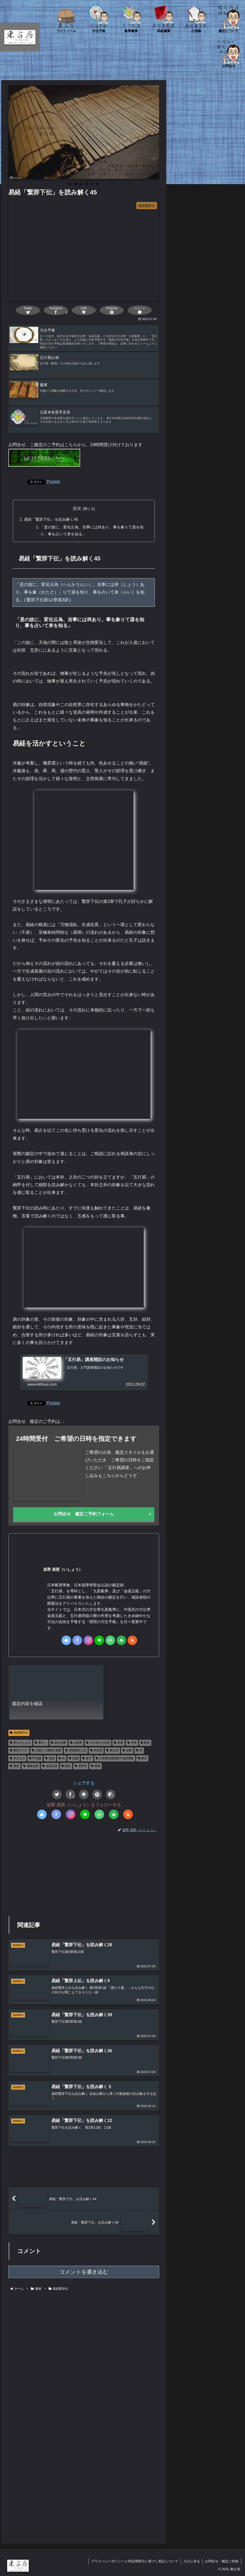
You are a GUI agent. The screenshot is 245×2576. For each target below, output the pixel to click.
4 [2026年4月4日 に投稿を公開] (225, 1147)
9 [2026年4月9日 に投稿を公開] (207, 1155)
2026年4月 (190, 1231)
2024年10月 (191, 1504)
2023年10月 (191, 1686)
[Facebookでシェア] (56, 321)
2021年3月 (190, 2158)
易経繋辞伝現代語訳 (204, 1065)
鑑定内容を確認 (195, 739)
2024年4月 (190, 1595)
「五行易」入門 (195, 480)
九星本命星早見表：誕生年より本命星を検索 (208, 832)
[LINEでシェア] (84, 321)
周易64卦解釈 (193, 632)
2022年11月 (191, 1854)
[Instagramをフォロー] (88, 1651)
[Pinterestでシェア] (112, 321)
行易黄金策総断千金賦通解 (115, 1769)
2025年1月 (190, 1459)
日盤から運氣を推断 (46, 1761)
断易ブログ (19, 1761)
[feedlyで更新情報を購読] (121, 1651)
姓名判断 (58, 1754)
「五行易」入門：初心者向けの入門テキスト (208, 916)
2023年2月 (190, 1808)
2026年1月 (190, 1276)
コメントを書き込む (83, 2283)
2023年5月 (190, 1762)
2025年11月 (191, 1307)
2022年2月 (190, 1990)
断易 (145, 1754)
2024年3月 (190, 1610)
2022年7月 (190, 1914)
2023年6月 (190, 1747)
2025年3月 (190, 1428)
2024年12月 (191, 1474)
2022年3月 (190, 1975)
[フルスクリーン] (233, 140)
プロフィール (193, 759)
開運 (95, 1777)
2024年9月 (190, 1519)
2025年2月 (190, 1443)
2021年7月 (190, 2097)
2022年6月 (190, 1930)
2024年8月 (190, 1535)
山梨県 (76, 1754)
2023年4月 (190, 1778)
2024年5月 (190, 1580)
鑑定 (66, 1777)
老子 (87, 1769)
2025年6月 (190, 1383)
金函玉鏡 (49, 1777)
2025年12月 (191, 1291)
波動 (127, 1761)
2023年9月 (190, 1702)
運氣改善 (30, 1777)
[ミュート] (226, 140)
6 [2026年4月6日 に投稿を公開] (179, 1155)
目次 (77, 519)
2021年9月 (190, 2066)
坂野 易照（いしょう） (63, 1581)
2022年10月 (191, 1869)
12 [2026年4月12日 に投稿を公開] (235, 1155)
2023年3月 (190, 1793)
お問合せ (188, 1110)
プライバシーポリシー (201, 587)
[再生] (180, 140)
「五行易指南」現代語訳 (204, 495)
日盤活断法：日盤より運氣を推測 (208, 809)
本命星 (96, 1761)
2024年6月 (190, 1565)
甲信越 (35, 1769)
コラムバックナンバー (201, 557)
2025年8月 (190, 1352)
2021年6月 (190, 2112)
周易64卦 (194, 1034)
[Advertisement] (83, 1885)
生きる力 (17, 1769)
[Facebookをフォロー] (77, 1651)
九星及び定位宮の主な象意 (208, 878)
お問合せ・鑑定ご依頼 (222, 2561)
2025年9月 (190, 1337)
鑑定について (193, 1095)
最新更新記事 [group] (197, 161)
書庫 (184, 708)
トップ (186, 572)
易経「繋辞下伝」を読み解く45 (51, 530)
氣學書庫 (191, 790)
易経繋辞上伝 (75, 1761)
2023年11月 (191, 1671)
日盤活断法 (191, 678)
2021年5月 (190, 2127)
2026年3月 (190, 1246)
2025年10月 (191, 1322)
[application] (207, 126)
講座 (14, 1777)
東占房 (112, 1761)
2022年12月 (191, 1838)
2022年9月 (190, 1884)
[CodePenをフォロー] (110, 1651)
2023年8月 (190, 1717)
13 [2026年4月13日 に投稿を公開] (179, 1163)
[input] (207, 364)
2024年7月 (190, 1550)
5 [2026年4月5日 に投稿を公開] (235, 1147)
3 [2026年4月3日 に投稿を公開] (216, 1147)
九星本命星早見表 (197, 602)
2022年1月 (190, 2006)
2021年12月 (191, 2021)
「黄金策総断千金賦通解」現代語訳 (206, 538)
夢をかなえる (20, 1754)
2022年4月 (190, 1960)
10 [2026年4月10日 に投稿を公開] (216, 1155)
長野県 (81, 1777)
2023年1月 (190, 1823)
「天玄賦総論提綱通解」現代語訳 (206, 514)
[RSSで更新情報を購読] (132, 1651)
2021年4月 (190, 2142)
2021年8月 (190, 2082)
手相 (132, 1754)
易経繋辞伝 (19, 1744)
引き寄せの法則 (98, 1754)
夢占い (41, 1754)
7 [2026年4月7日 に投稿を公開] (188, 1155)
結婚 (73, 1769)
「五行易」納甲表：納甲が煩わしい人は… (208, 939)
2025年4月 (190, 1413)
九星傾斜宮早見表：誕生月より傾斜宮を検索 (208, 855)
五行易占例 (191, 617)
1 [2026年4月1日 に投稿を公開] (197, 1147)
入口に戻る (191, 2561)
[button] (110, 1806)
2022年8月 (190, 1899)
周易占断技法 (198, 1049)
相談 (50, 1769)
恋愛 (118, 1754)
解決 (142, 1769)
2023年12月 (191, 1656)
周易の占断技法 (195, 648)
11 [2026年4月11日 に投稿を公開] (225, 1155)
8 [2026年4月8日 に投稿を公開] (197, 1155)
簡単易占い (191, 724)
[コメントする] (140, 321)
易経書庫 (195, 897)
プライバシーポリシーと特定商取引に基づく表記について (134, 2561)
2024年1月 (190, 1641)
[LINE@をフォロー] (99, 1651)
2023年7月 (190, 1732)
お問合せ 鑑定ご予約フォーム (84, 1525)
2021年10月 (191, 2051)
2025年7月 (190, 1367)
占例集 (186, 1080)
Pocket (53, 493)
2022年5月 (190, 1945)
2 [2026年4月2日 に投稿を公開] (207, 1147)
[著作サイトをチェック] (66, 1651)
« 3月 (179, 1192)
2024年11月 (191, 1489)
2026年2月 (190, 1261)
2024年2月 (190, 1626)
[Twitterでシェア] (28, 321)
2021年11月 (191, 2036)
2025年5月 (190, 1398)
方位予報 (188, 663)
